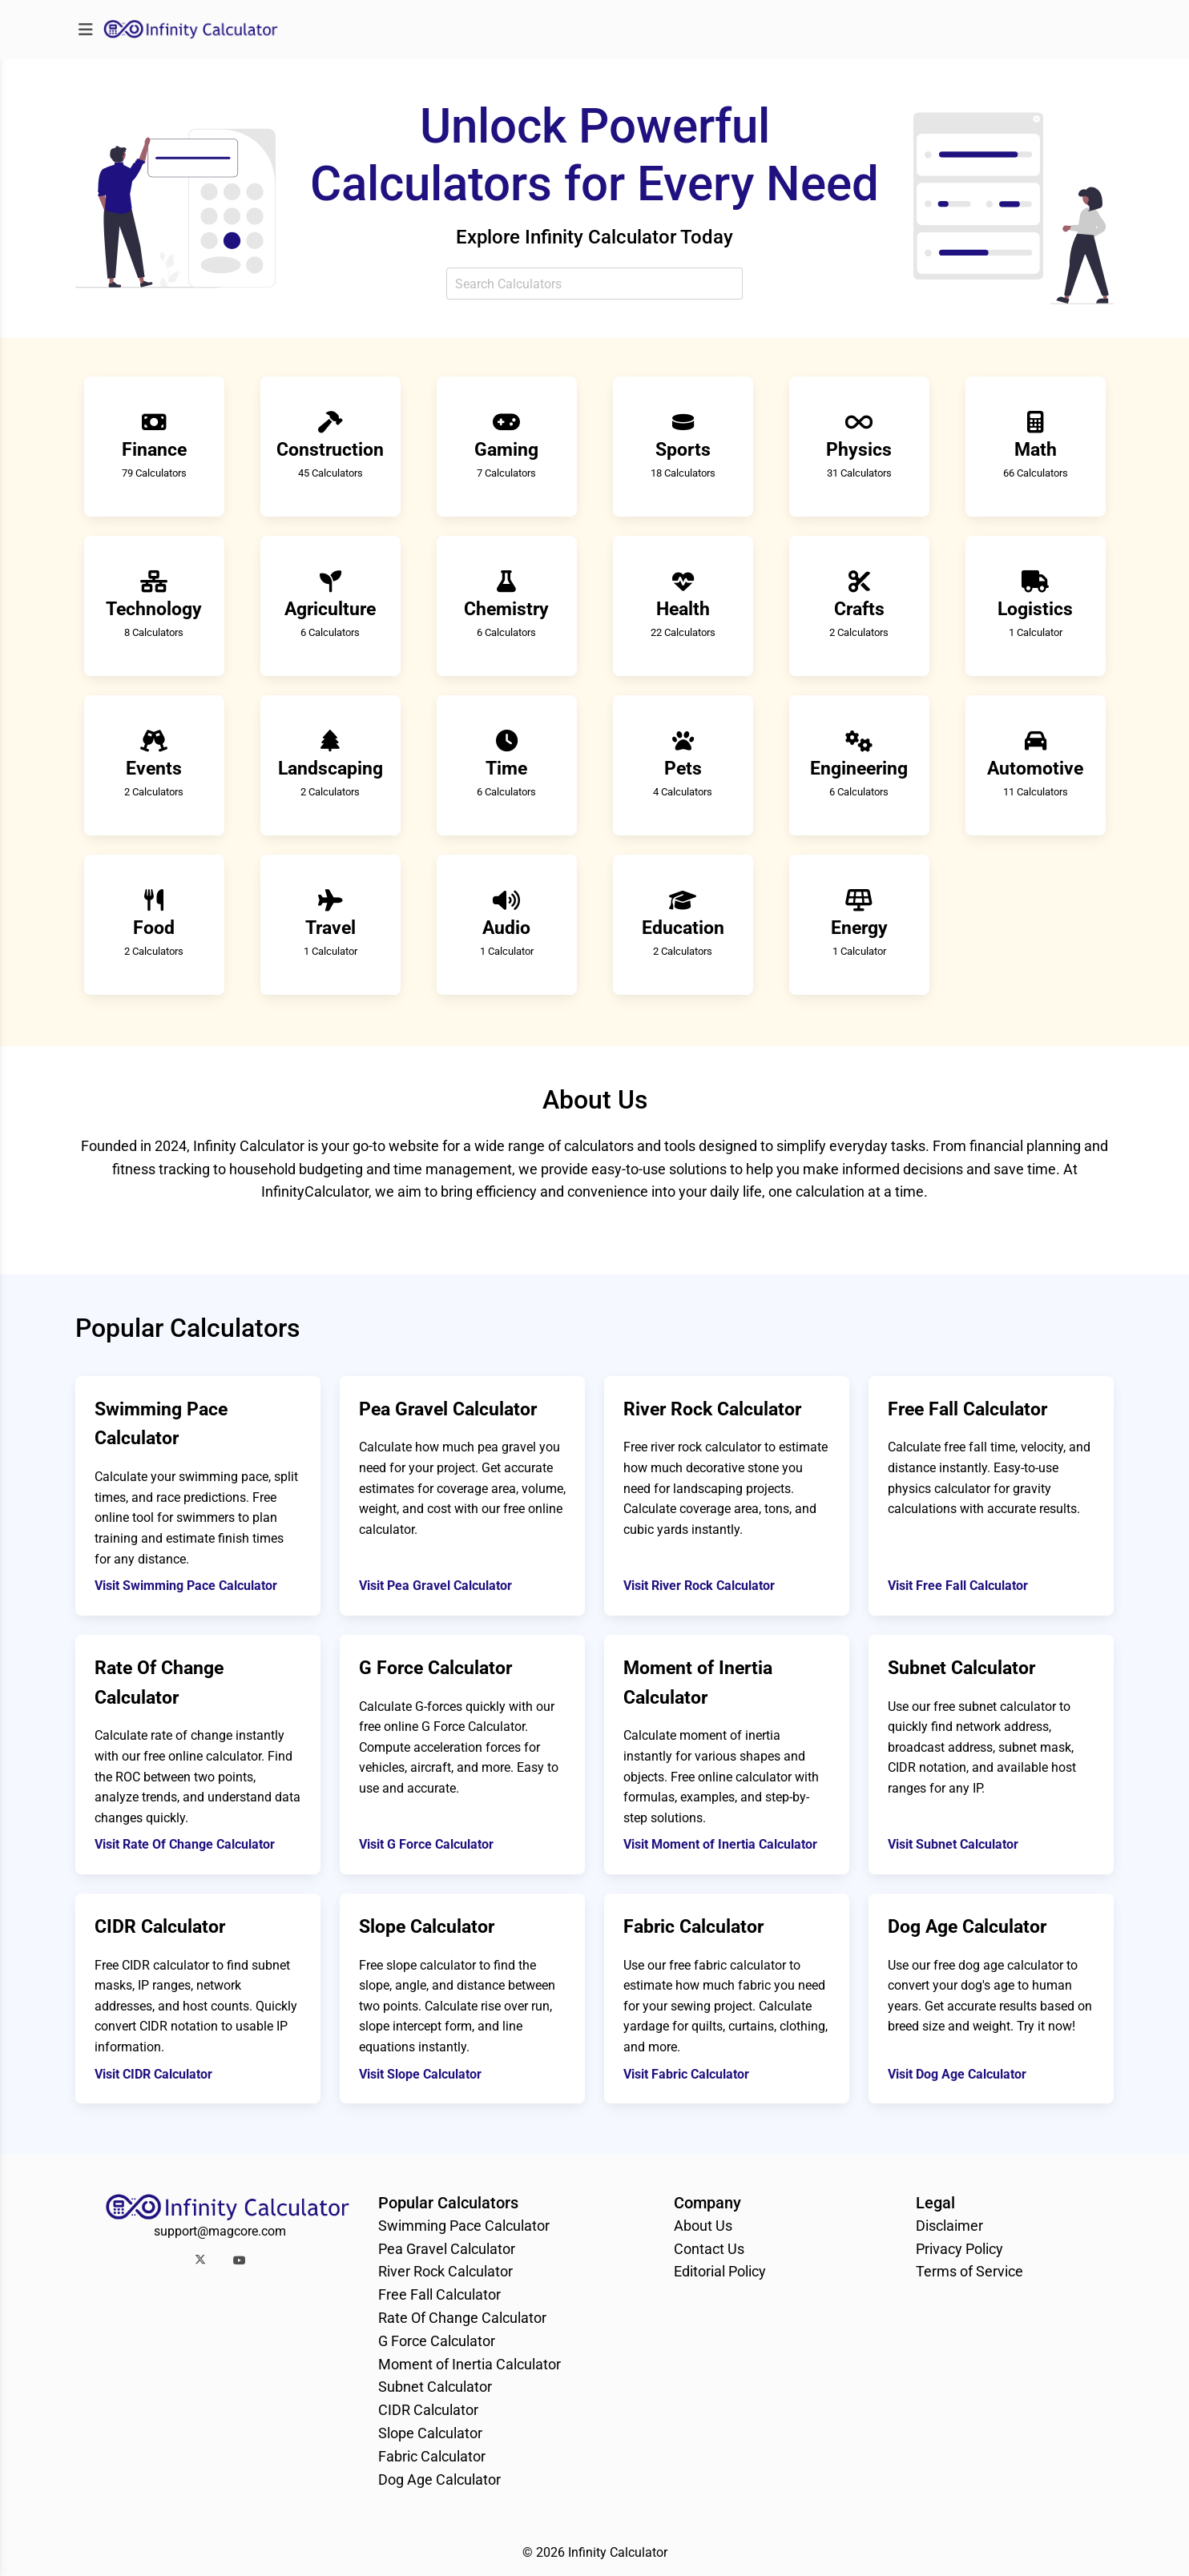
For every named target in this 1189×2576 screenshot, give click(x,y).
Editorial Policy (720, 2271)
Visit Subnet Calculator (953, 1844)
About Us (703, 2225)
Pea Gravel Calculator (446, 2248)
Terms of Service (969, 2271)
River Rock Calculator (445, 2271)
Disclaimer (949, 2225)
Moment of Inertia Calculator (469, 2364)
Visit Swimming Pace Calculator (186, 1585)
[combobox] (594, 284)
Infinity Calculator (617, 2552)
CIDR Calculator (428, 2409)
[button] (200, 2260)
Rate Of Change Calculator (462, 2317)
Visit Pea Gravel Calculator (435, 1585)
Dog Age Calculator (439, 2479)
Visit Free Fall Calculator (958, 1585)
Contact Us (709, 2248)
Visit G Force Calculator (426, 1844)
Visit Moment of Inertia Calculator (720, 1844)
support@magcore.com (220, 2231)
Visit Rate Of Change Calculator (185, 1844)
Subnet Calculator (435, 2386)
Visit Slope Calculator (420, 2074)
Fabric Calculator (432, 2456)
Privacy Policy (959, 2248)
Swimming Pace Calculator (464, 2225)
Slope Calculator (430, 2433)
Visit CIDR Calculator (153, 2074)
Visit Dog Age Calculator (957, 2074)
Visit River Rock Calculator (699, 1585)
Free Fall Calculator (439, 2294)
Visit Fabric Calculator (686, 2074)
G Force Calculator (436, 2340)
